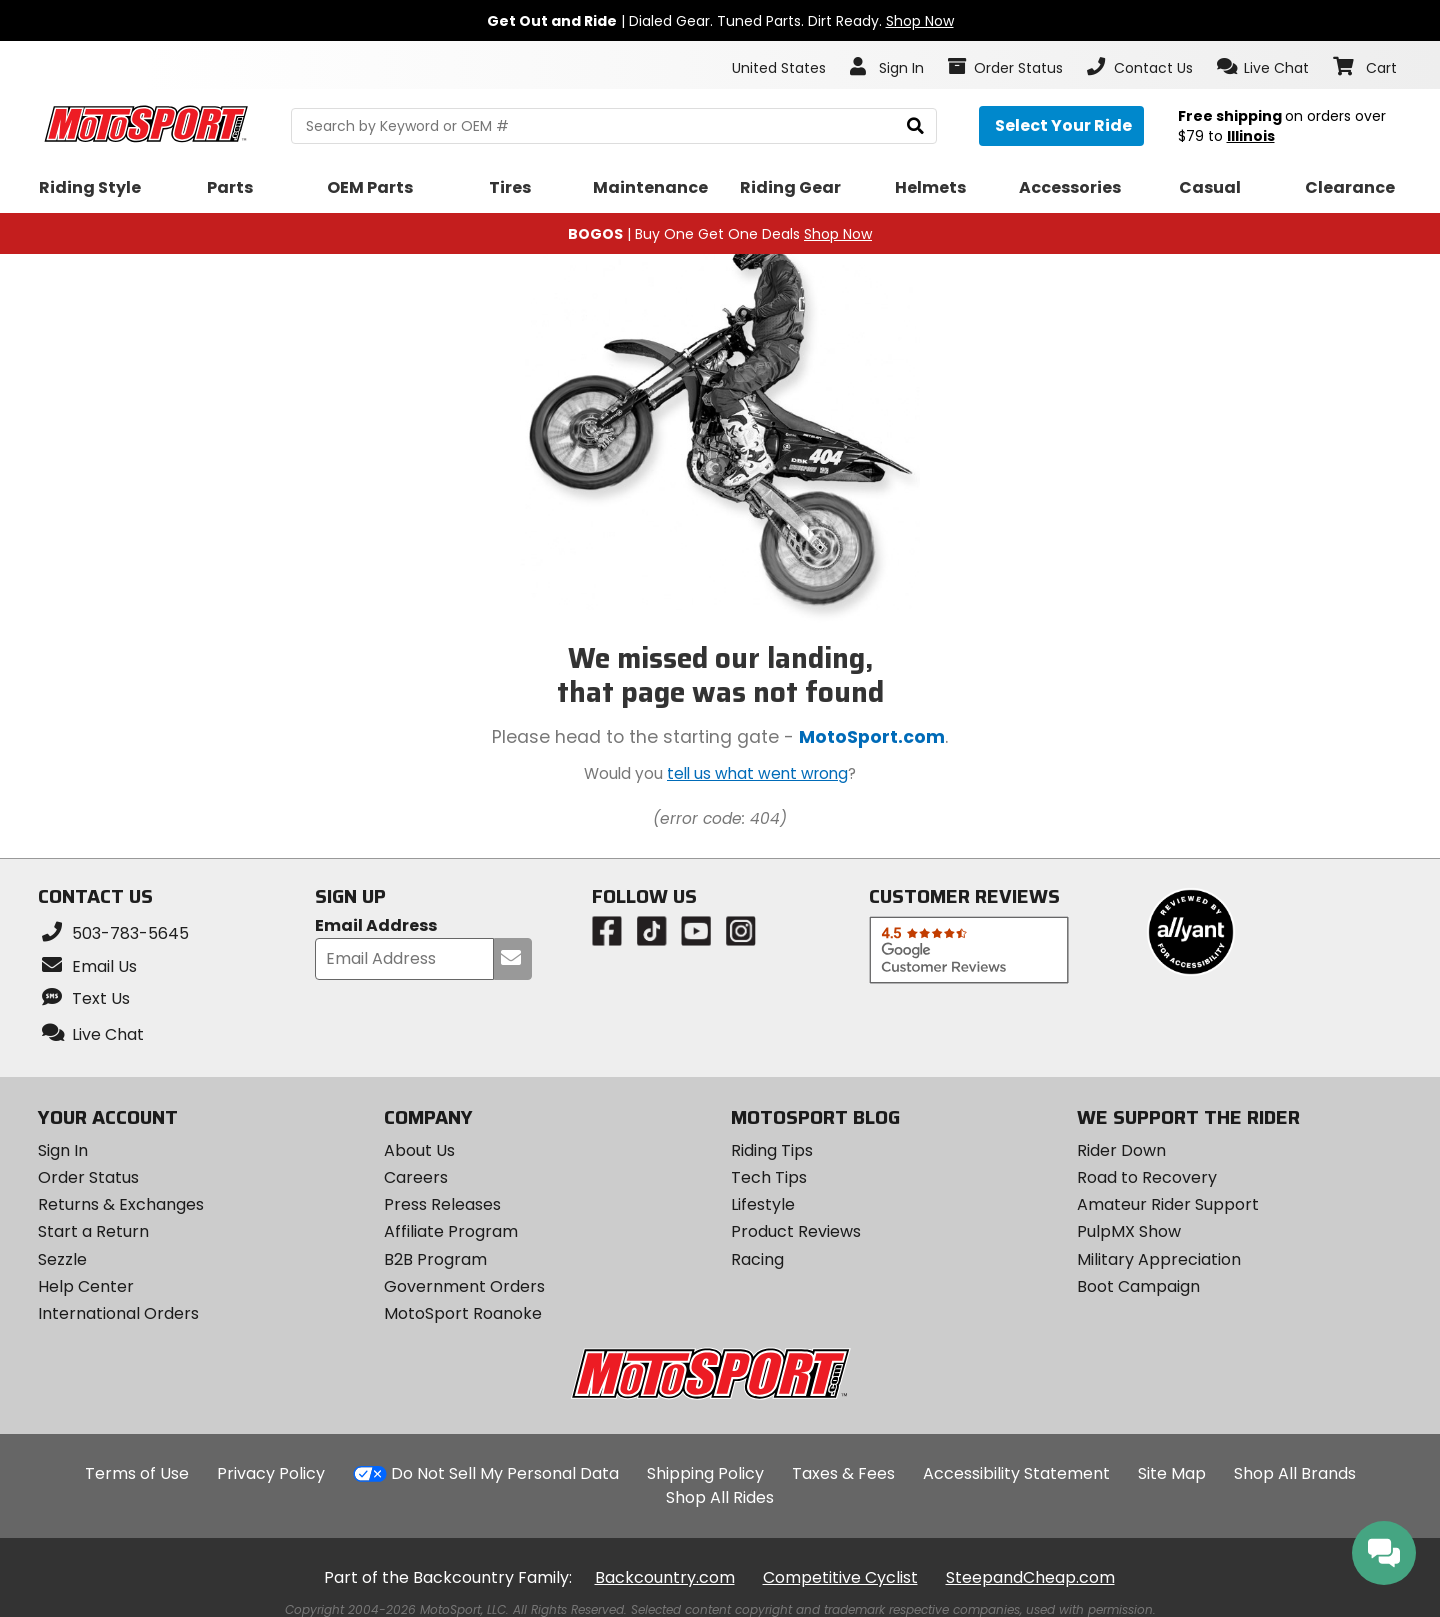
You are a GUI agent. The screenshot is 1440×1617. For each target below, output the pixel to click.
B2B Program (435, 1259)
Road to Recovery (1147, 1177)
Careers (416, 1177)
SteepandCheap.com (1030, 1577)
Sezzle (62, 1259)
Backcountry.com (665, 1577)
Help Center (86, 1286)
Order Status (88, 1177)
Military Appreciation (1159, 1259)
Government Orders (464, 1286)
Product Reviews (796, 1231)
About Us (419, 1150)
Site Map (1172, 1473)
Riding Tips (772, 1150)
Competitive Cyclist (840, 1577)
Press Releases (442, 1204)
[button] (1263, 67)
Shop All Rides (720, 1497)
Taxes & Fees (843, 1473)
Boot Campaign (1138, 1286)
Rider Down (1121, 1150)
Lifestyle (763, 1204)
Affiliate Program (451, 1231)
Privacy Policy (271, 1473)
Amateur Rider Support (1168, 1204)
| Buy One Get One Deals (720, 234)
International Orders (118, 1313)
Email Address (376, 926)
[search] (915, 126)
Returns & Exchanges (121, 1204)
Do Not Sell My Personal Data (505, 1474)
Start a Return (93, 1231)
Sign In (63, 1150)
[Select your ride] (1061, 126)
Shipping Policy (705, 1473)
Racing (757, 1259)
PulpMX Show (1129, 1231)
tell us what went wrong (757, 773)
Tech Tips (769, 1177)
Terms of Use (137, 1473)
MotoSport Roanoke (463, 1313)
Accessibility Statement (1016, 1473)
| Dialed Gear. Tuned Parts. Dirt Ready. (720, 21)
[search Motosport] (613, 126)
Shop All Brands (1295, 1473)
